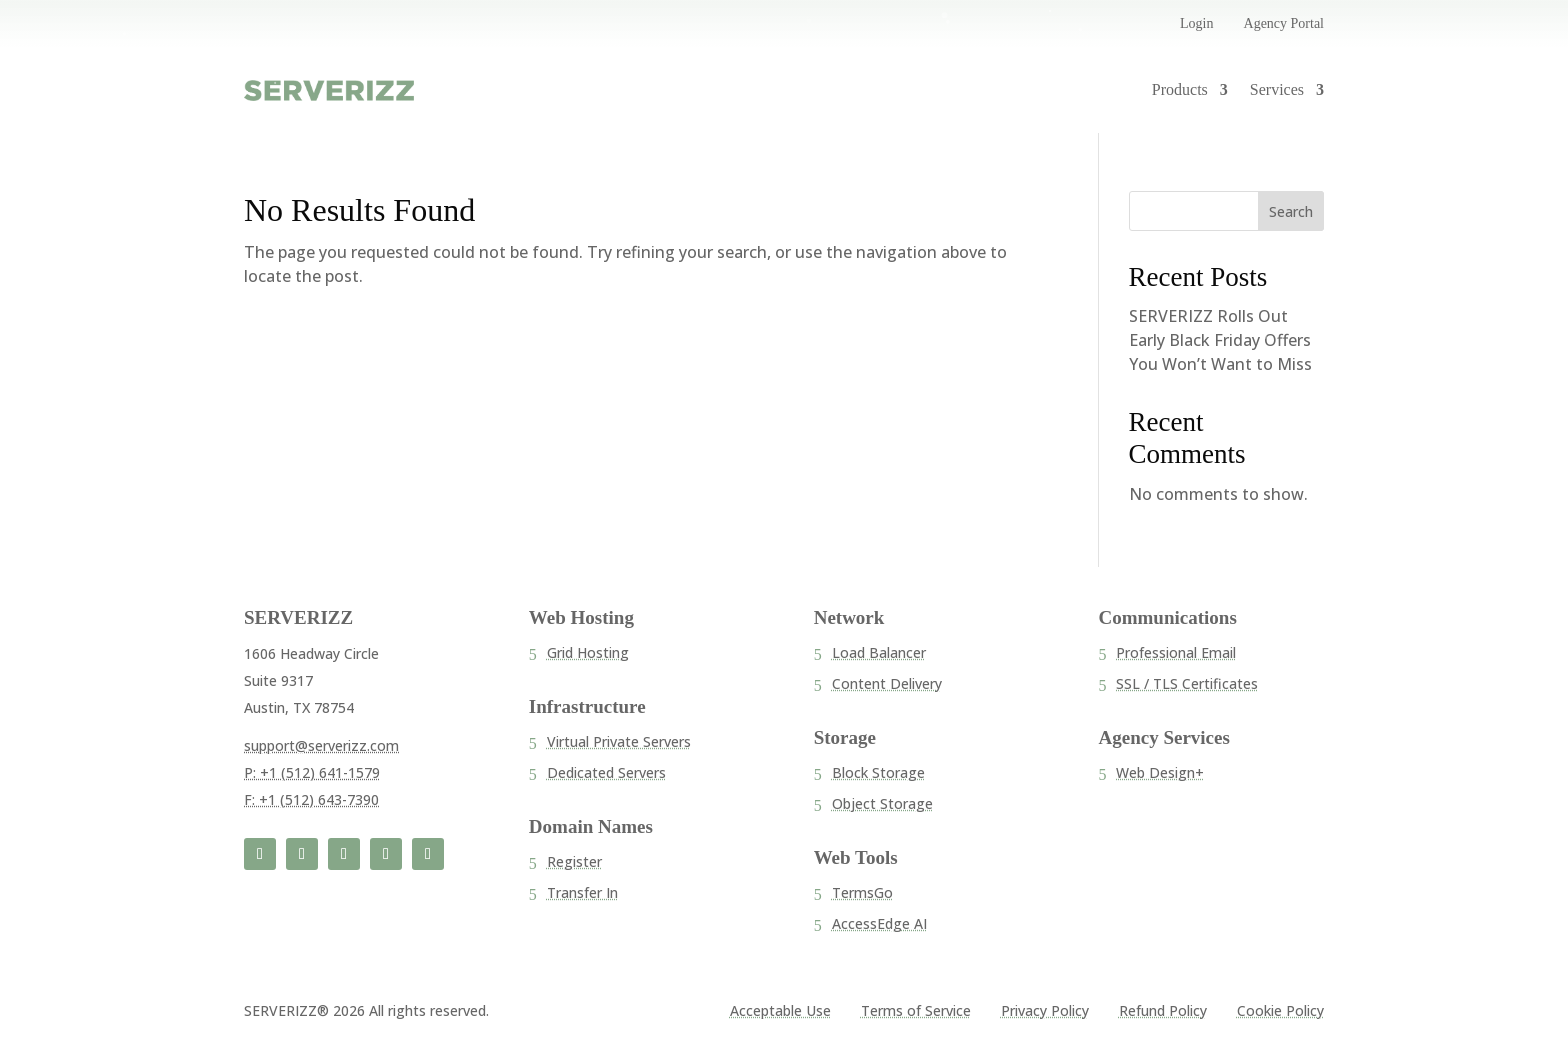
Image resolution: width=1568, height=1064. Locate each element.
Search (1291, 211)
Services (1277, 89)
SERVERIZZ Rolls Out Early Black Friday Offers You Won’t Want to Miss (1220, 340)
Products (1180, 89)
